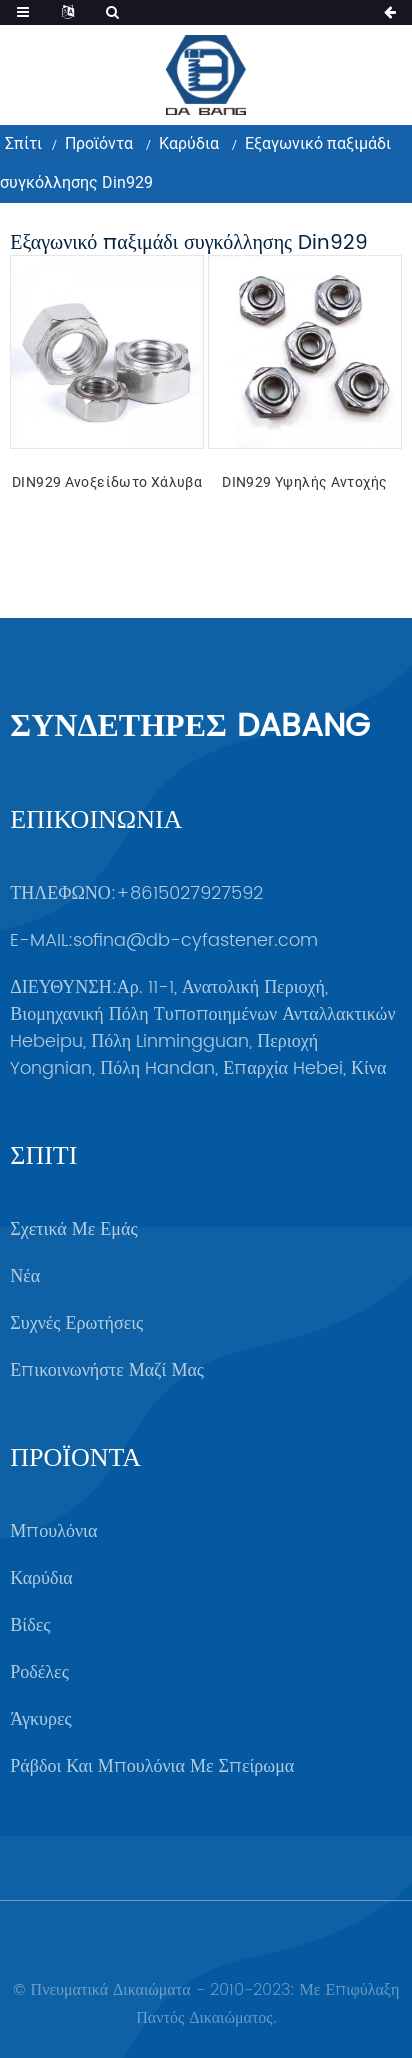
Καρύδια (189, 143)
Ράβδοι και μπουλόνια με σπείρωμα (152, 1766)
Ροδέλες (39, 1672)
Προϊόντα (99, 143)
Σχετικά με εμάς (73, 1229)
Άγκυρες (40, 1719)
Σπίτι (23, 143)
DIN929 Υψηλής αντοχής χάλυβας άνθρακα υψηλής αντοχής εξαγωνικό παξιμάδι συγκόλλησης (304, 484)
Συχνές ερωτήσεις (76, 1323)
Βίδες (30, 1625)
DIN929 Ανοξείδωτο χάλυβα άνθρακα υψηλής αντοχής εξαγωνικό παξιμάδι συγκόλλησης (107, 484)
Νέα (25, 1276)
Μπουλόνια (53, 1531)
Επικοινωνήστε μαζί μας (107, 1370)
